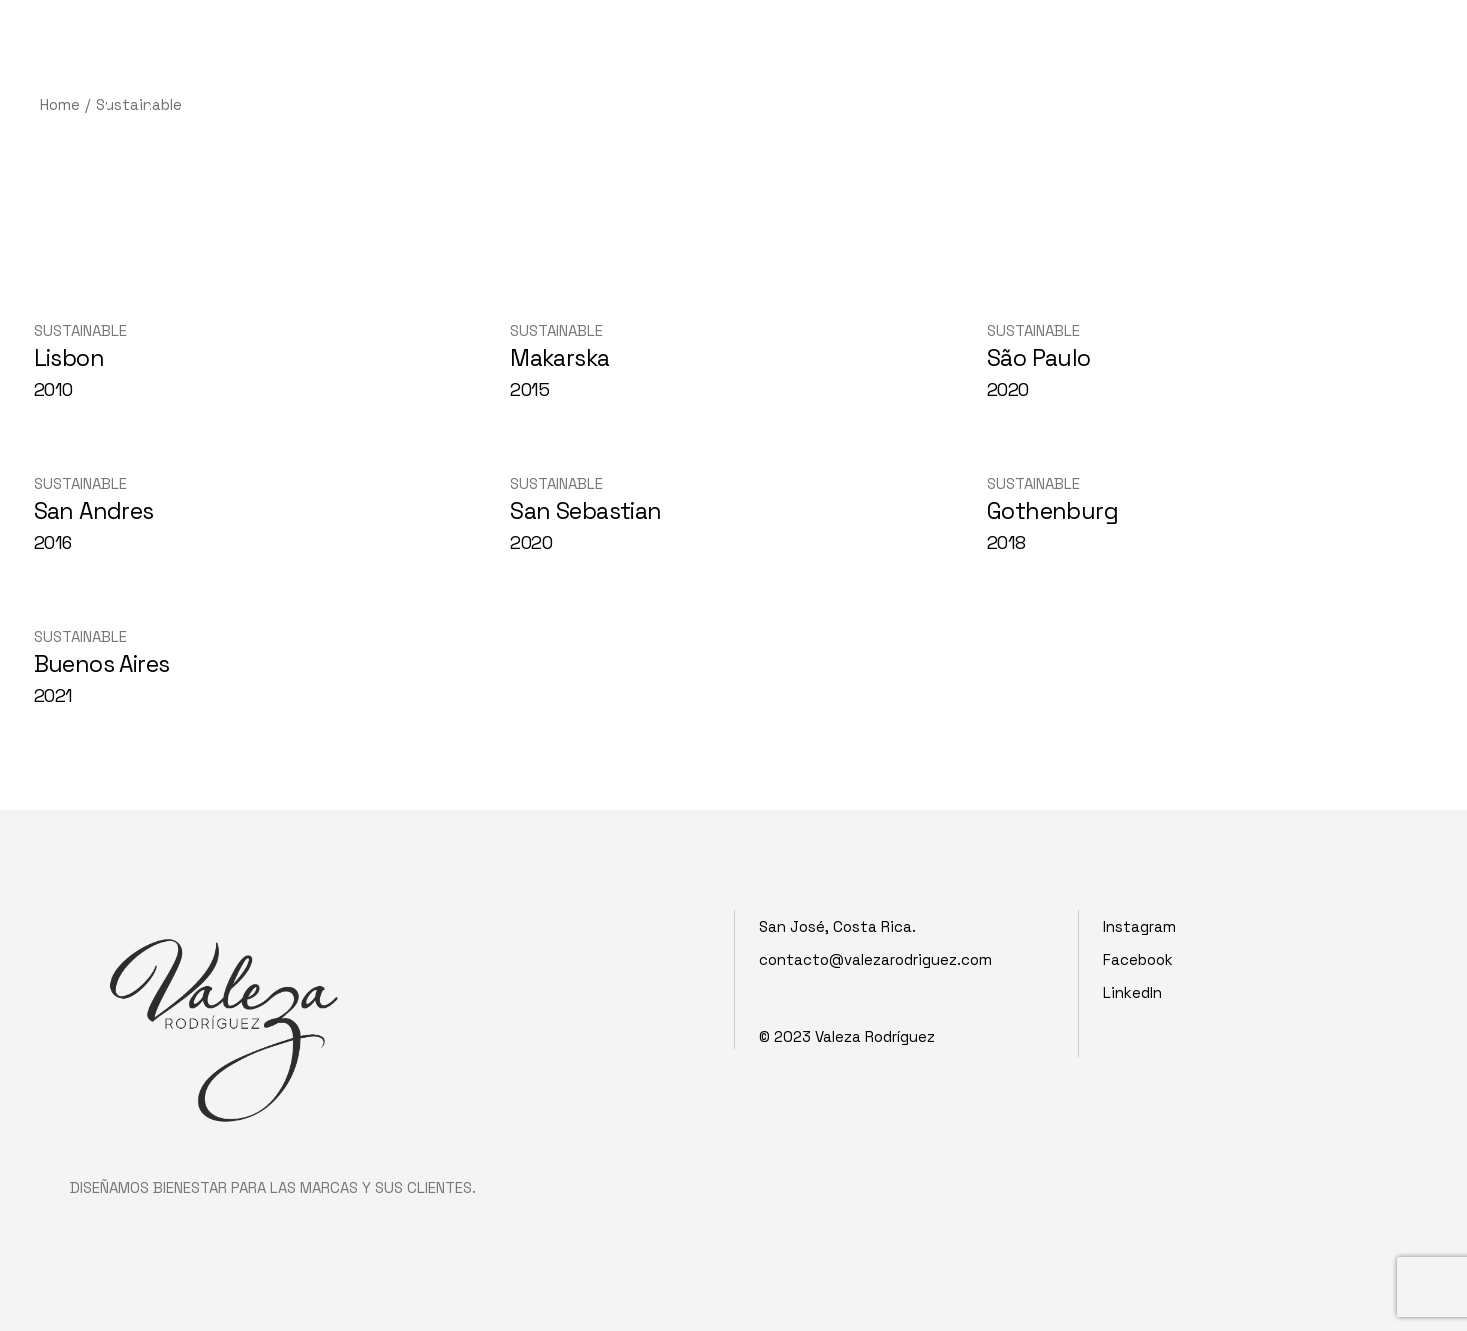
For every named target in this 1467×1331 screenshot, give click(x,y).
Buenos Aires (102, 664)
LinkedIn (1132, 992)
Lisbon (69, 358)
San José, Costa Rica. (837, 926)
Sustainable (80, 330)
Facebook (1138, 959)
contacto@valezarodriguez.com (875, 959)
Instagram (1139, 926)
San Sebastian (586, 511)
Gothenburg (1052, 511)
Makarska (559, 358)
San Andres (94, 511)
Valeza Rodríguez (875, 1036)
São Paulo (1039, 358)
